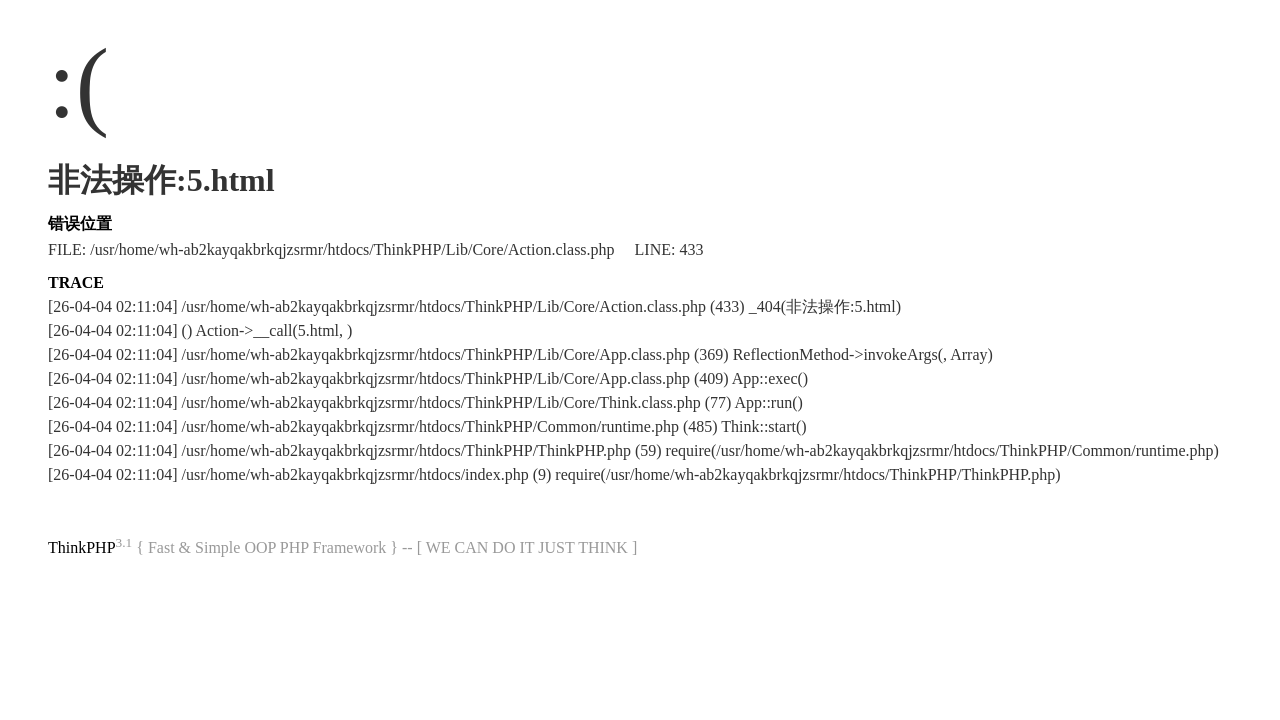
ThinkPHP (82, 547)
